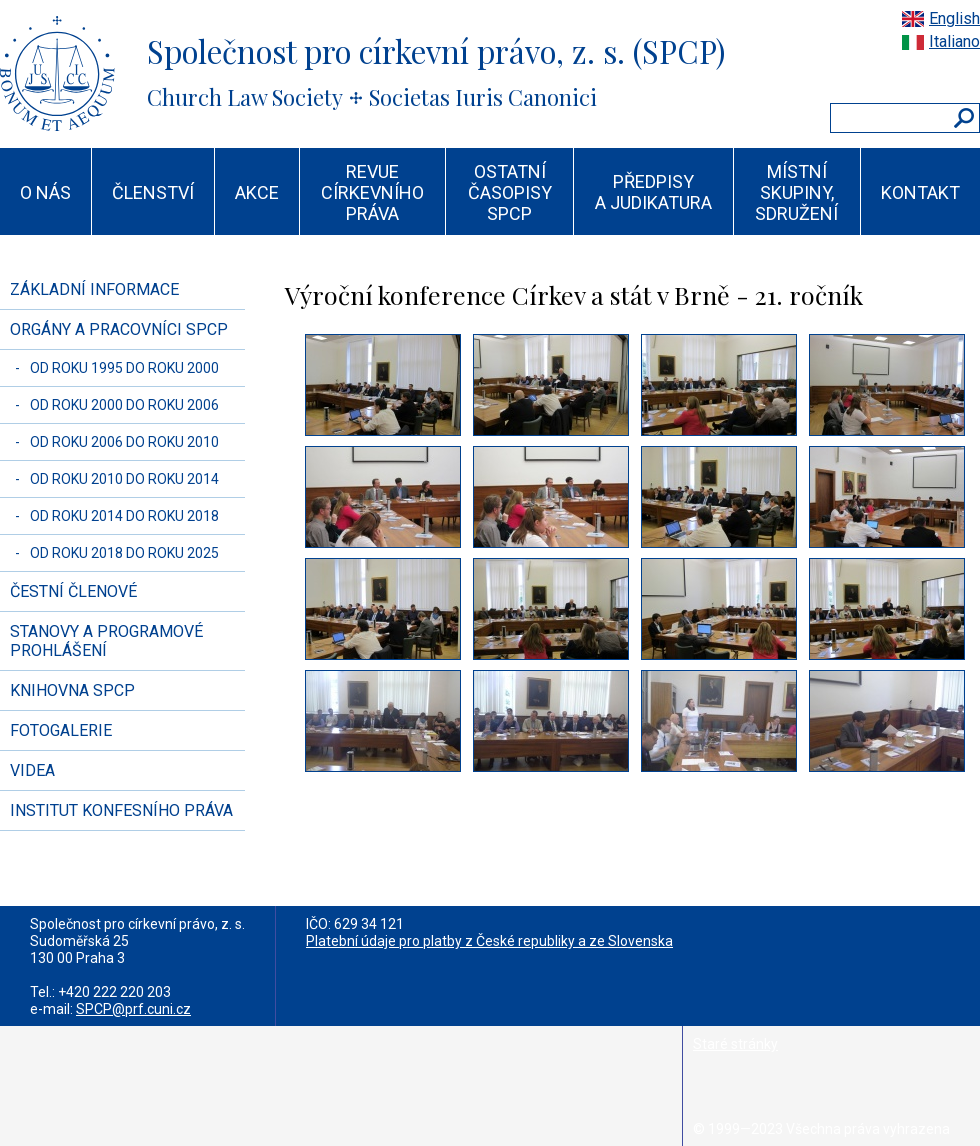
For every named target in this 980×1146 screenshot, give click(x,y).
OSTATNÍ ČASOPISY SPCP (510, 192)
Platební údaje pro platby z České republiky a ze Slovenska (489, 941)
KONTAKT (920, 192)
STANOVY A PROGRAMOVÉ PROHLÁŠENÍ (106, 641)
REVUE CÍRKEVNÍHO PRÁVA (372, 192)
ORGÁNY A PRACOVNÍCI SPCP (119, 329)
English (954, 18)
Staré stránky (735, 1044)
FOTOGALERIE (61, 730)
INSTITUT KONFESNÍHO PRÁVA (121, 810)
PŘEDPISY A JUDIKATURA (653, 192)
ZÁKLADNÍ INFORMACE (94, 289)
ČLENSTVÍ (153, 192)
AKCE (257, 192)
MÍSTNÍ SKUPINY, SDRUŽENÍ (796, 192)
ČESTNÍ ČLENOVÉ (73, 591)
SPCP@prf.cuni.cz (133, 1009)
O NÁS (45, 192)
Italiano (954, 41)
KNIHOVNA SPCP (72, 690)
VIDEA (32, 770)
